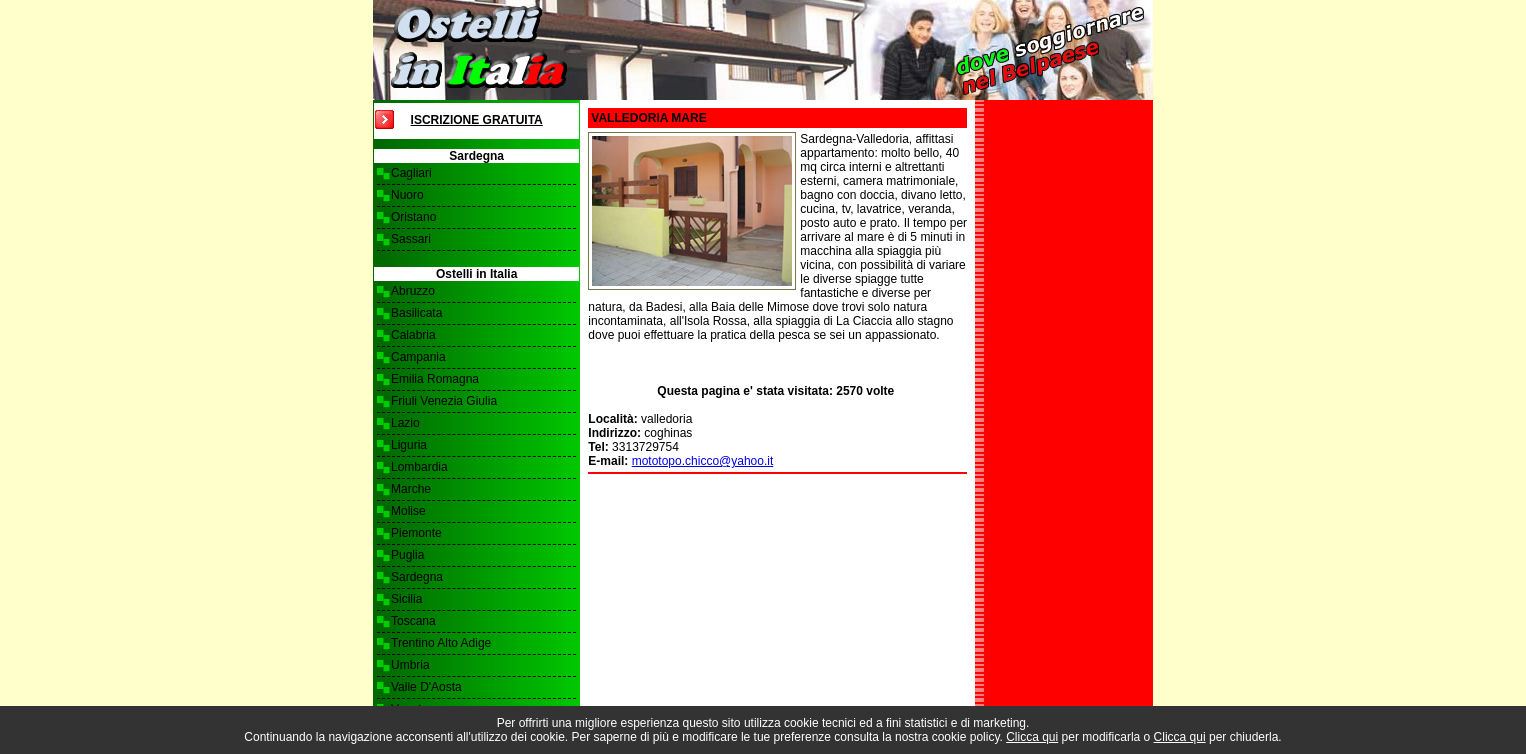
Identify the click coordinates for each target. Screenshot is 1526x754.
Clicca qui (1032, 737)
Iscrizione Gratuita (477, 120)
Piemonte (416, 533)
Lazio (405, 423)
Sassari (411, 239)
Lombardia (419, 467)
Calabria (413, 335)
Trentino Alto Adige (441, 643)
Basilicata (416, 313)
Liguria (409, 445)
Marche (411, 489)
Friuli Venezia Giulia (444, 401)
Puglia (407, 555)
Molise (408, 511)
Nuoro (407, 195)
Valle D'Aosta (426, 687)
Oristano (413, 217)
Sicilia (406, 599)
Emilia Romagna (435, 379)
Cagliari (411, 173)
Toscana (413, 621)
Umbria (410, 665)
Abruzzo (413, 291)
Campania (418, 357)
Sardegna (417, 577)
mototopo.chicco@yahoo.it (703, 461)
